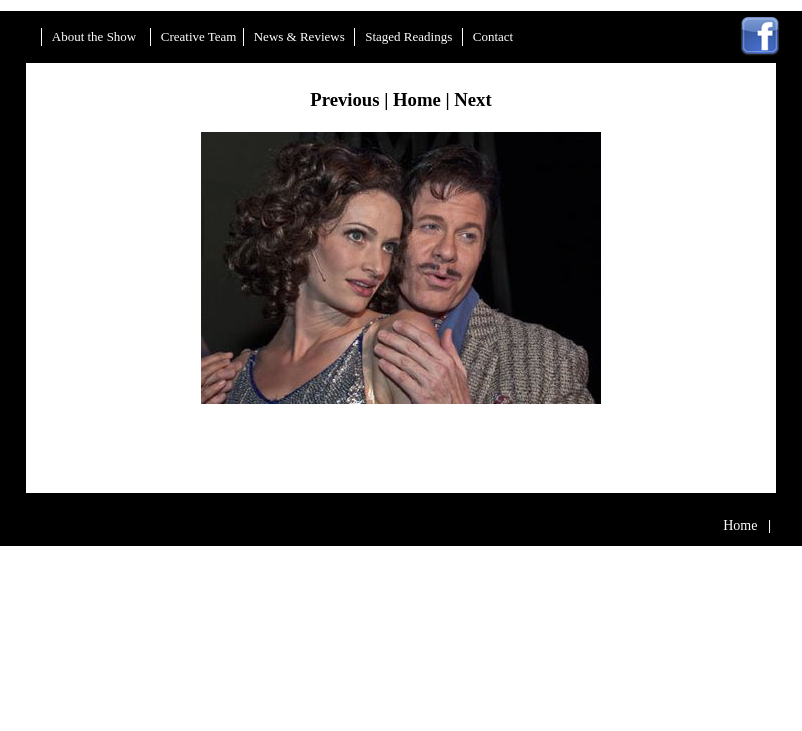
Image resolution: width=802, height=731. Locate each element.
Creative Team (199, 37)
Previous (344, 99)
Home (417, 99)
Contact (493, 37)
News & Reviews (301, 37)
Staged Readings (410, 37)
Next (472, 99)
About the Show (96, 37)
